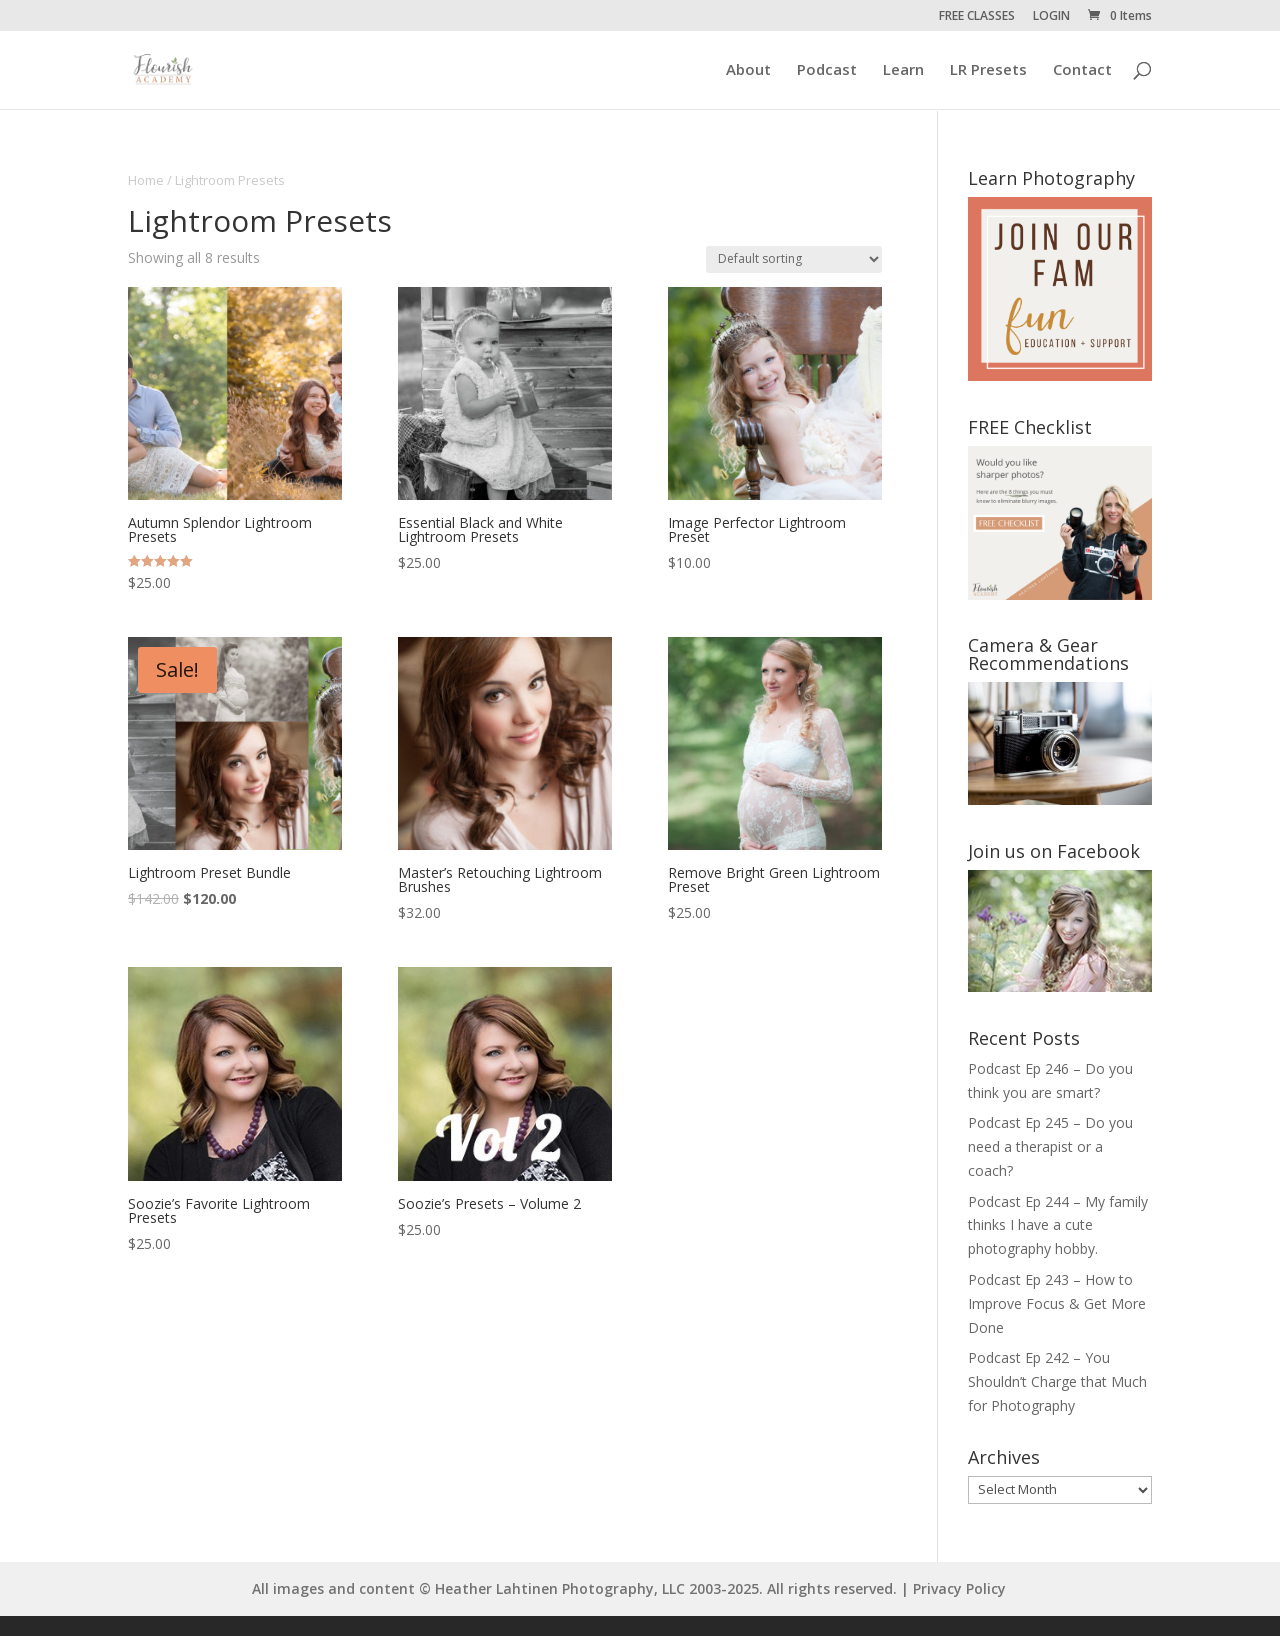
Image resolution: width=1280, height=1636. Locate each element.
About (748, 71)
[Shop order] (794, 259)
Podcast (827, 71)
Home (146, 180)
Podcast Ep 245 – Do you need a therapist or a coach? (1050, 1146)
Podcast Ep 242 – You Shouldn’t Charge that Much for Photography (1057, 1381)
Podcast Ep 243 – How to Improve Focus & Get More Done (1057, 1303)
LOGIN (1051, 17)
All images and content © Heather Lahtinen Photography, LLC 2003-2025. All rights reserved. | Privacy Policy (629, 1588)
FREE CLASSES (977, 17)
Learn (903, 71)
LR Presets (988, 71)
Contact (1082, 71)
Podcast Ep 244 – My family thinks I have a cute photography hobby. (1058, 1225)
